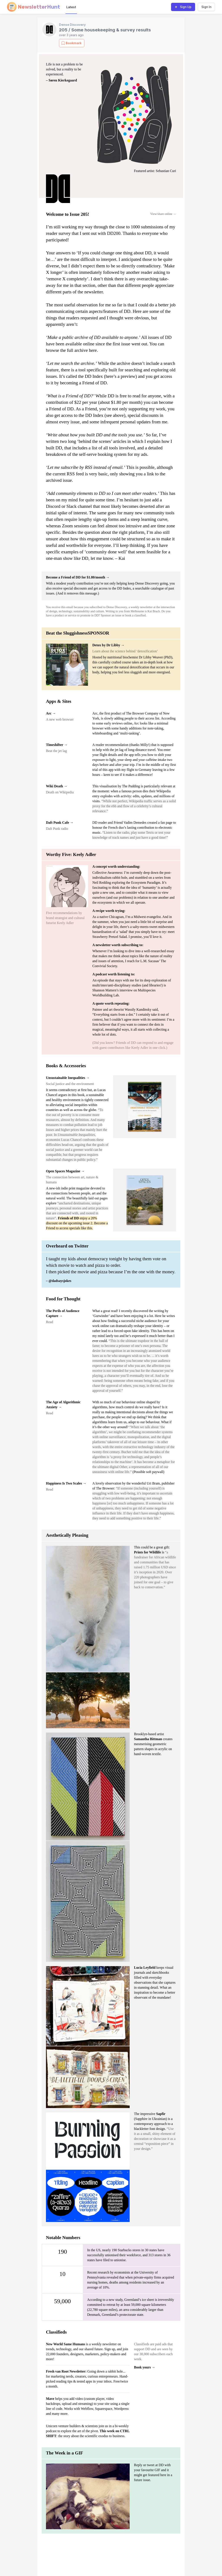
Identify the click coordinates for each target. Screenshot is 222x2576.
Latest (71, 7)
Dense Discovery (72, 24)
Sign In (206, 7)
